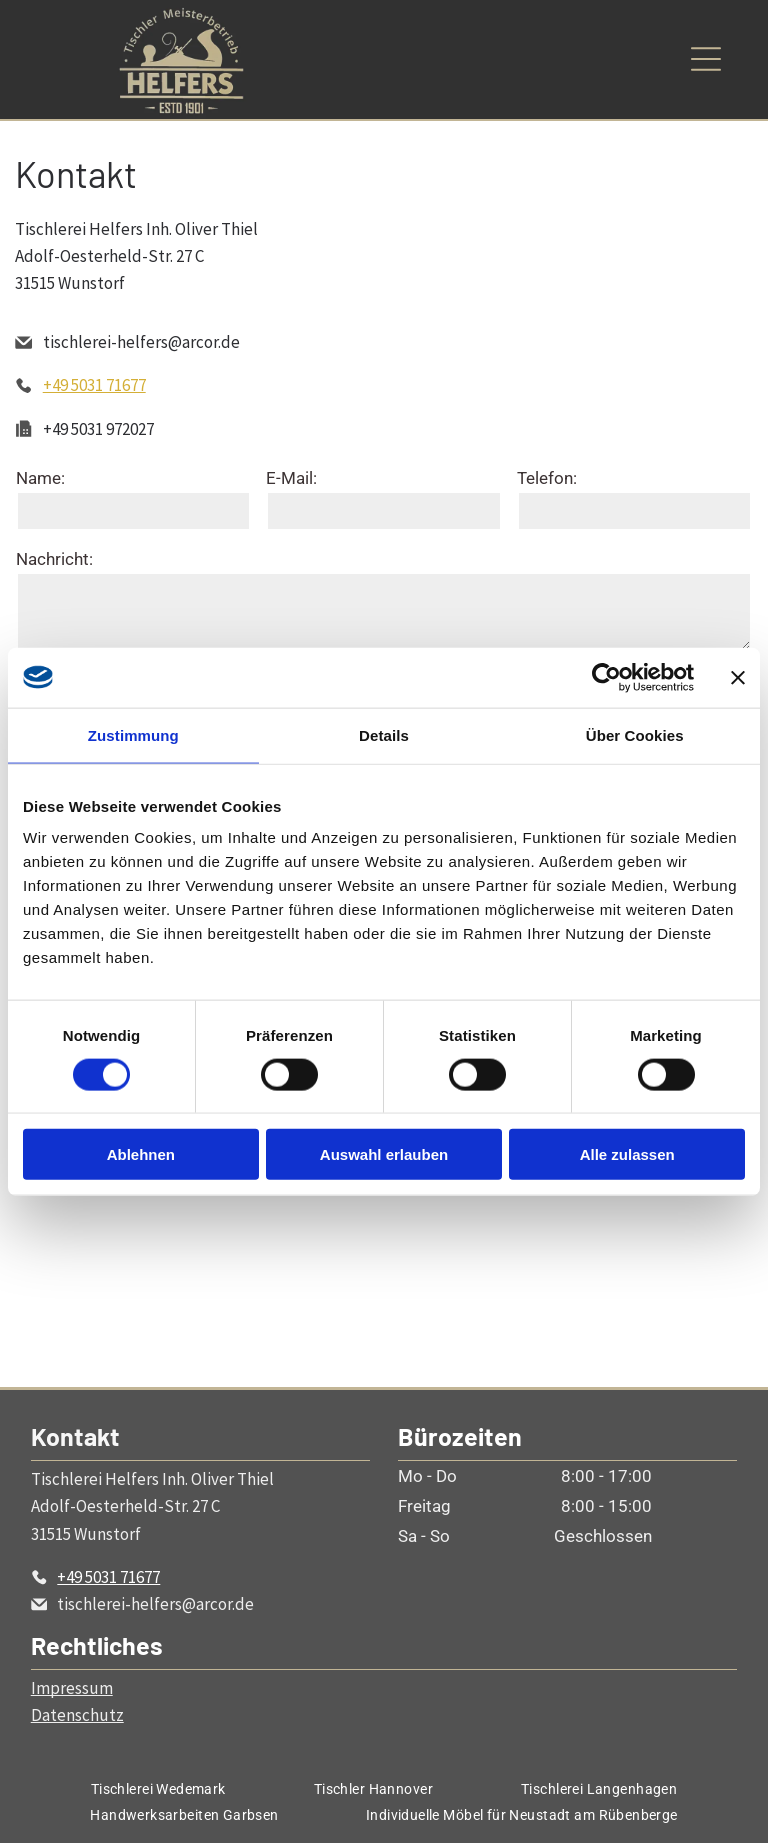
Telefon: (547, 478)
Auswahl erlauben (384, 1154)
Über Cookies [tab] (635, 734)
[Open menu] (706, 59)
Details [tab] (384, 734)
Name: (40, 478)
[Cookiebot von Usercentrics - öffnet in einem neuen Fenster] (606, 677)
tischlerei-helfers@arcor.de (141, 342)
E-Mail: (291, 478)
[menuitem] (158, 1789)
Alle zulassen (627, 1154)
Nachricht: (54, 559)
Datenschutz (77, 1715)
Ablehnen (141, 1154)
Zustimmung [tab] (133, 734)
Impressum (72, 1688)
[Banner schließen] (738, 677)
